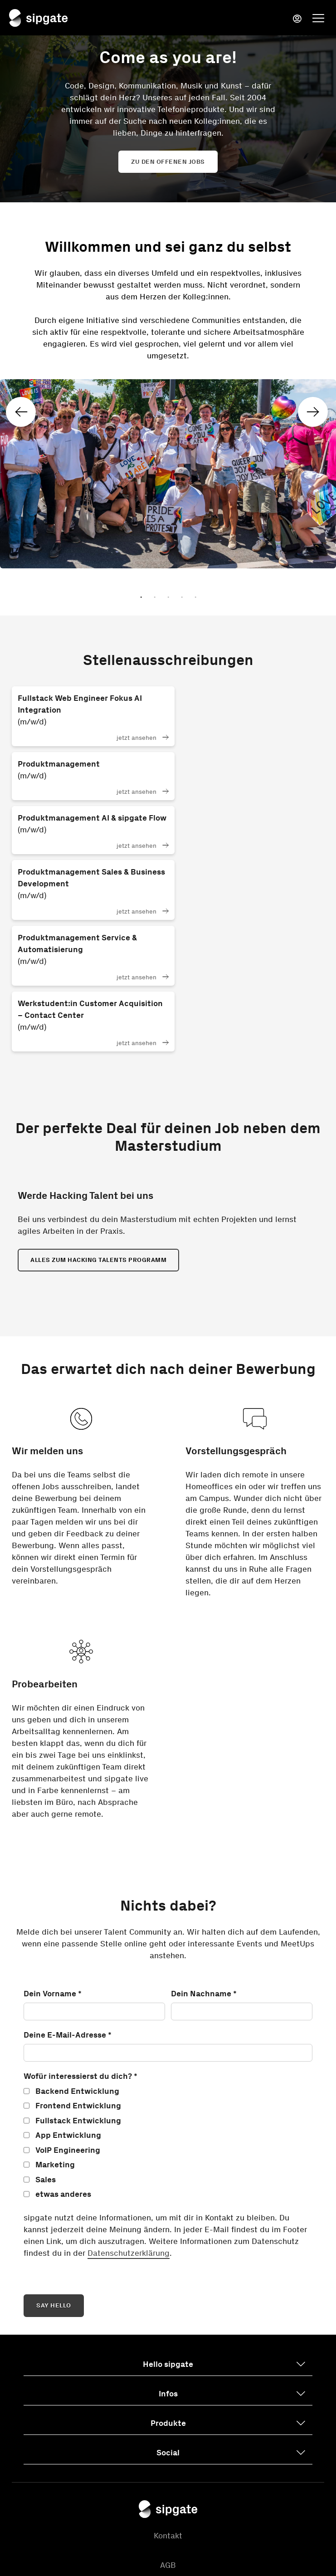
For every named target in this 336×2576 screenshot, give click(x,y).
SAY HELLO (53, 2132)
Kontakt (168, 2362)
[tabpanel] (168, 391)
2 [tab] (154, 599)
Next (308, 408)
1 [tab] (141, 599)
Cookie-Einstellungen (168, 2480)
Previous (26, 408)
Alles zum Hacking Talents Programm (98, 1086)
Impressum (168, 2450)
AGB (168, 2391)
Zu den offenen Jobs (168, 162)
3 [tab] (168, 599)
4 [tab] (181, 599)
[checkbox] (168, 1969)
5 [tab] (195, 599)
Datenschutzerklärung (129, 2079)
